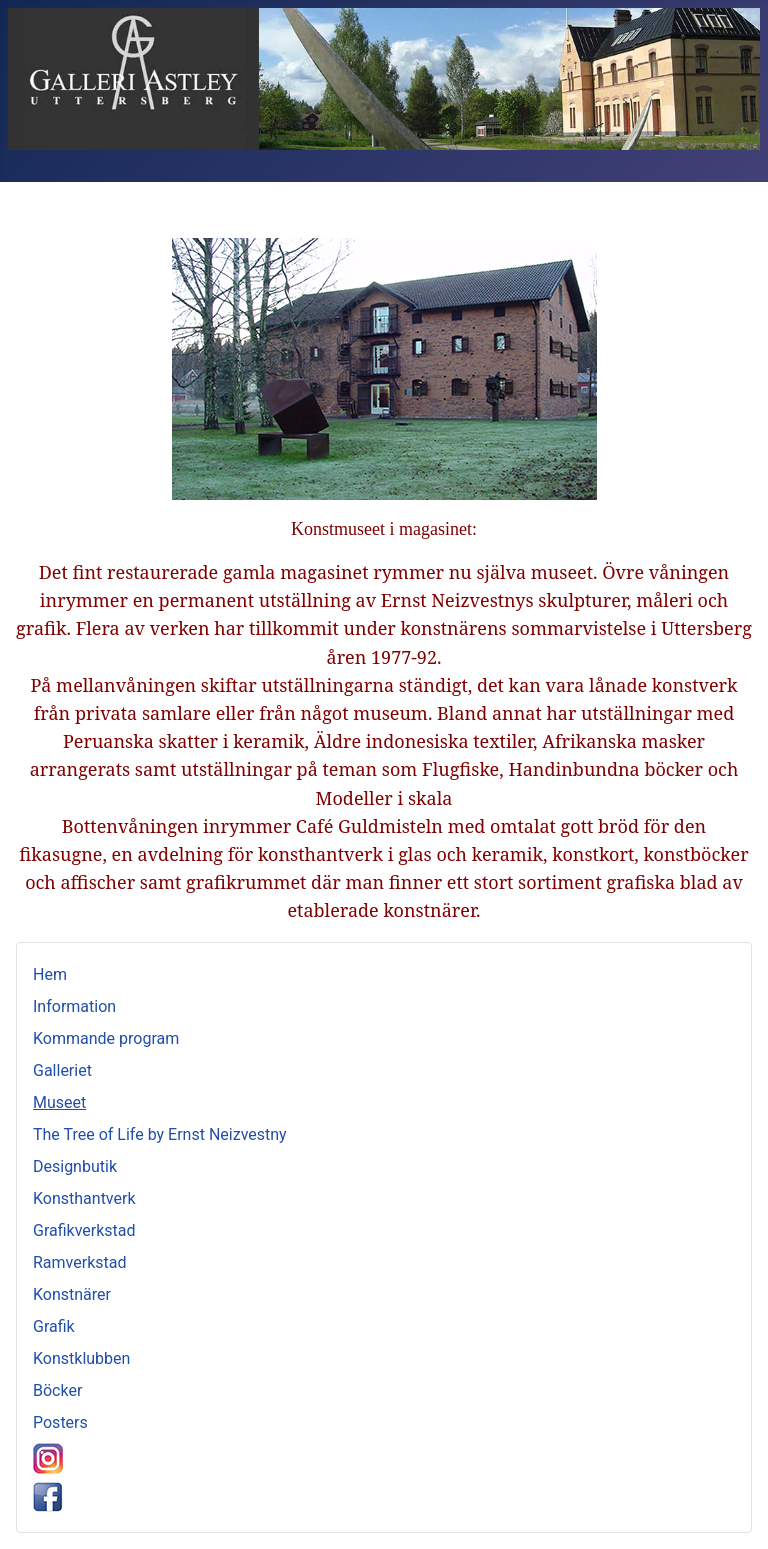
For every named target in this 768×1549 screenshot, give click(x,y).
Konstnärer (72, 1294)
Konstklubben (81, 1358)
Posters (60, 1422)
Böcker (57, 1390)
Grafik (54, 1326)
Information (74, 1006)
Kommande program (106, 1038)
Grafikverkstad (84, 1230)
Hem (50, 974)
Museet (59, 1102)
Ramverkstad (79, 1262)
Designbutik (75, 1166)
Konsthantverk (84, 1198)
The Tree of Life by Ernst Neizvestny (160, 1134)
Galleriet (62, 1070)
